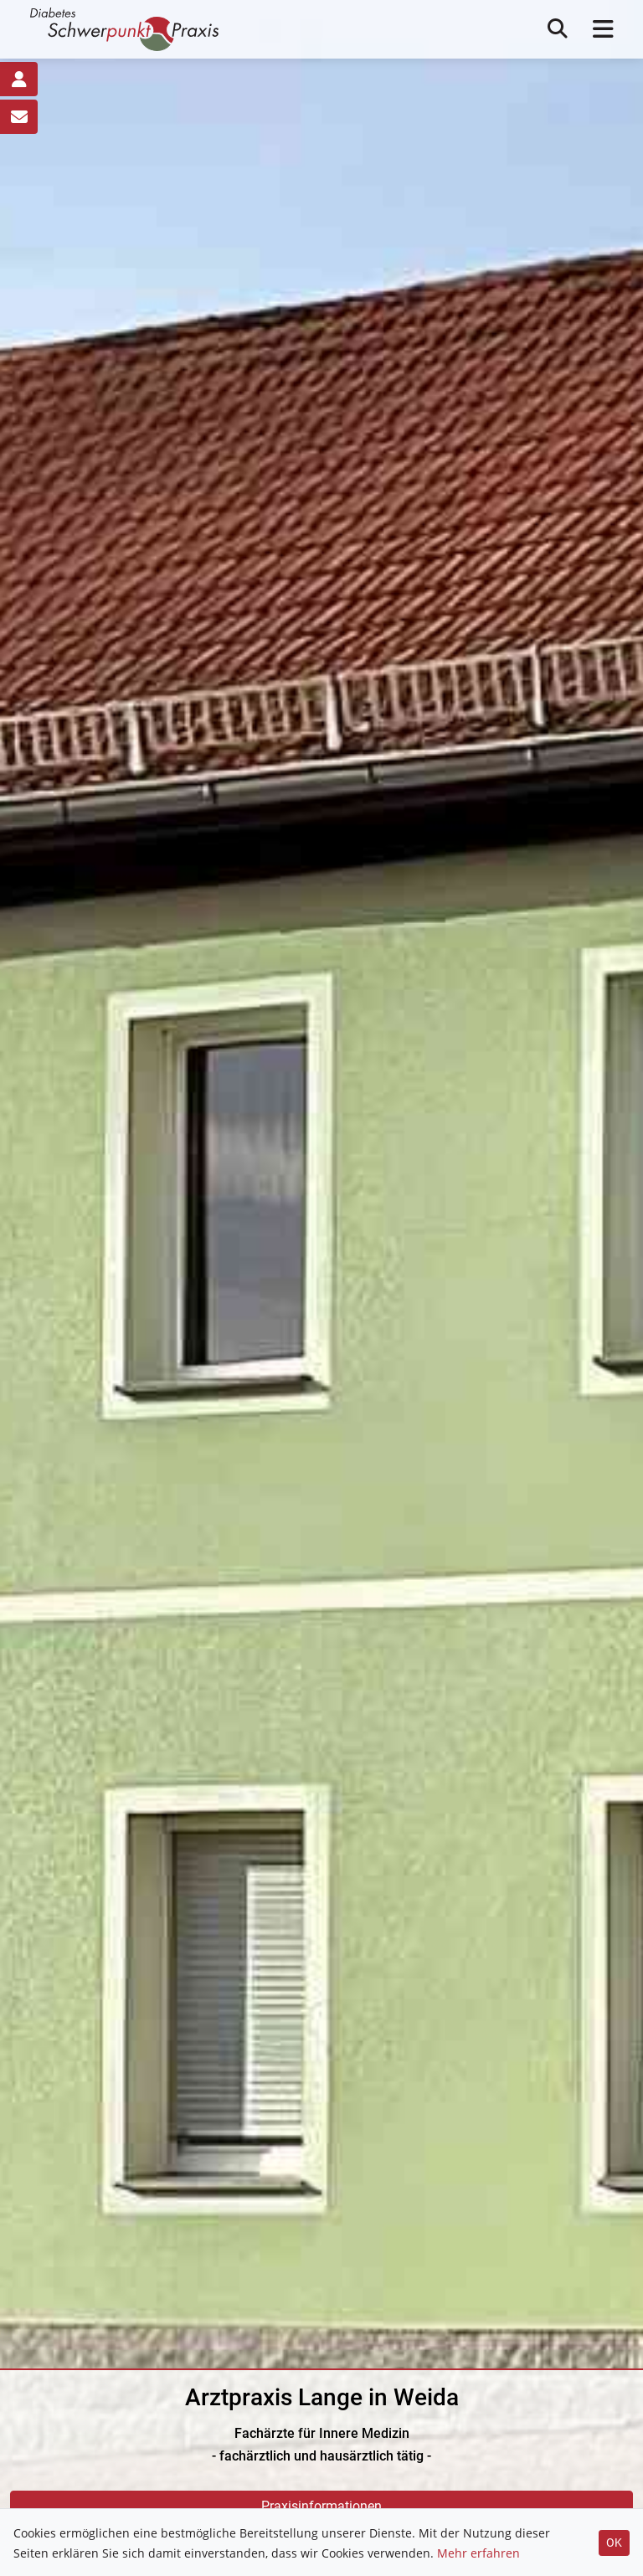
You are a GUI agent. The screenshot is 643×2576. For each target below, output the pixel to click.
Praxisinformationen (321, 2506)
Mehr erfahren (478, 2553)
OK (614, 2542)
